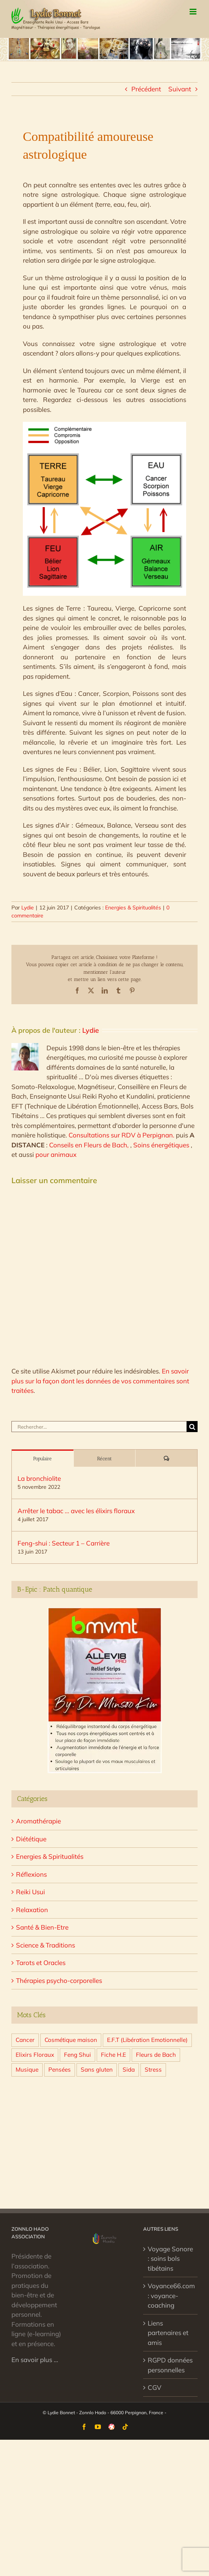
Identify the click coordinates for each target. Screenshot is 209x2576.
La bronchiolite (39, 1478)
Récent (104, 1458)
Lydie (27, 907)
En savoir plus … (34, 2360)
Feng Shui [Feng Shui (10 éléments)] (77, 2054)
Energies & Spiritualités (133, 907)
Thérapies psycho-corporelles (59, 1980)
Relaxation (32, 1910)
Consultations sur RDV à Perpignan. (122, 1135)
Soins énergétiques (162, 1145)
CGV (154, 2387)
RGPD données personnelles (170, 2365)
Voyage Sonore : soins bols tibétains (170, 2258)
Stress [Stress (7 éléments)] (153, 2069)
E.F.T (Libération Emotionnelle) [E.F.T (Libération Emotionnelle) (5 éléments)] (147, 2039)
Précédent (146, 89)
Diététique (31, 1839)
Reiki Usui (30, 1892)
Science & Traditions (45, 1945)
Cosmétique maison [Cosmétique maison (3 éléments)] (71, 2039)
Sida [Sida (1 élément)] (129, 2069)
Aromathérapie (38, 1821)
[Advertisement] (104, 2147)
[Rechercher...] (99, 1426)
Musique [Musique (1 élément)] (27, 2069)
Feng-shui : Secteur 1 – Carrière (64, 1543)
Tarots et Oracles (40, 1963)
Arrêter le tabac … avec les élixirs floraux (76, 1511)
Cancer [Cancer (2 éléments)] (25, 2039)
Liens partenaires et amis (168, 2332)
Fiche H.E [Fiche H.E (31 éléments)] (113, 2054)
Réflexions (31, 1874)
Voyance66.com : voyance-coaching (171, 2295)
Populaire (42, 1458)
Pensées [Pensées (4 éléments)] (59, 2069)
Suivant (179, 89)
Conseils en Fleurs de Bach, (89, 1145)
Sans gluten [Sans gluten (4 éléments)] (97, 2069)
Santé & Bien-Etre (42, 1927)
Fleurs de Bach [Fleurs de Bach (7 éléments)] (156, 2054)
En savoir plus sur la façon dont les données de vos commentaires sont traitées (100, 1380)
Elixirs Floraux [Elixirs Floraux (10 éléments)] (35, 2054)
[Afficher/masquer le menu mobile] (194, 12)
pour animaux (56, 1154)
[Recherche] (192, 1426)
